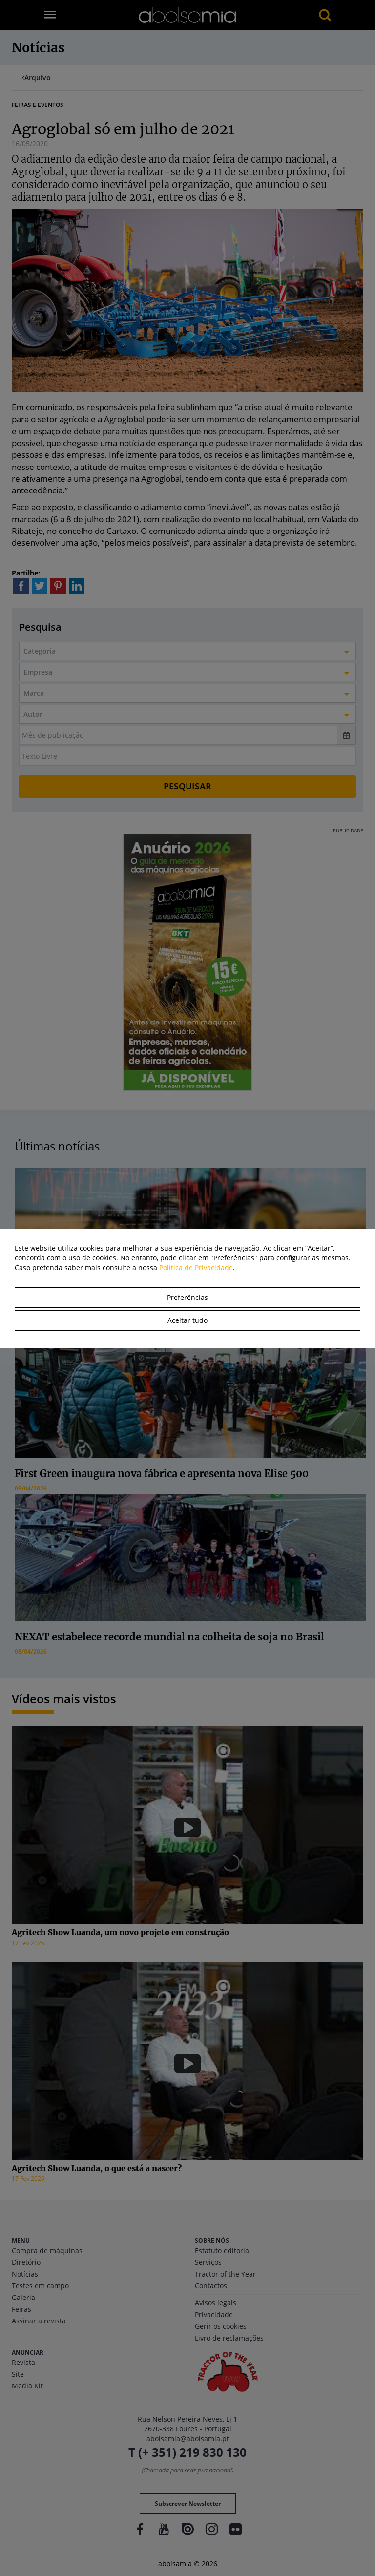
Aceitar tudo (187, 1320)
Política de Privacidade (196, 1267)
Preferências (187, 1297)
